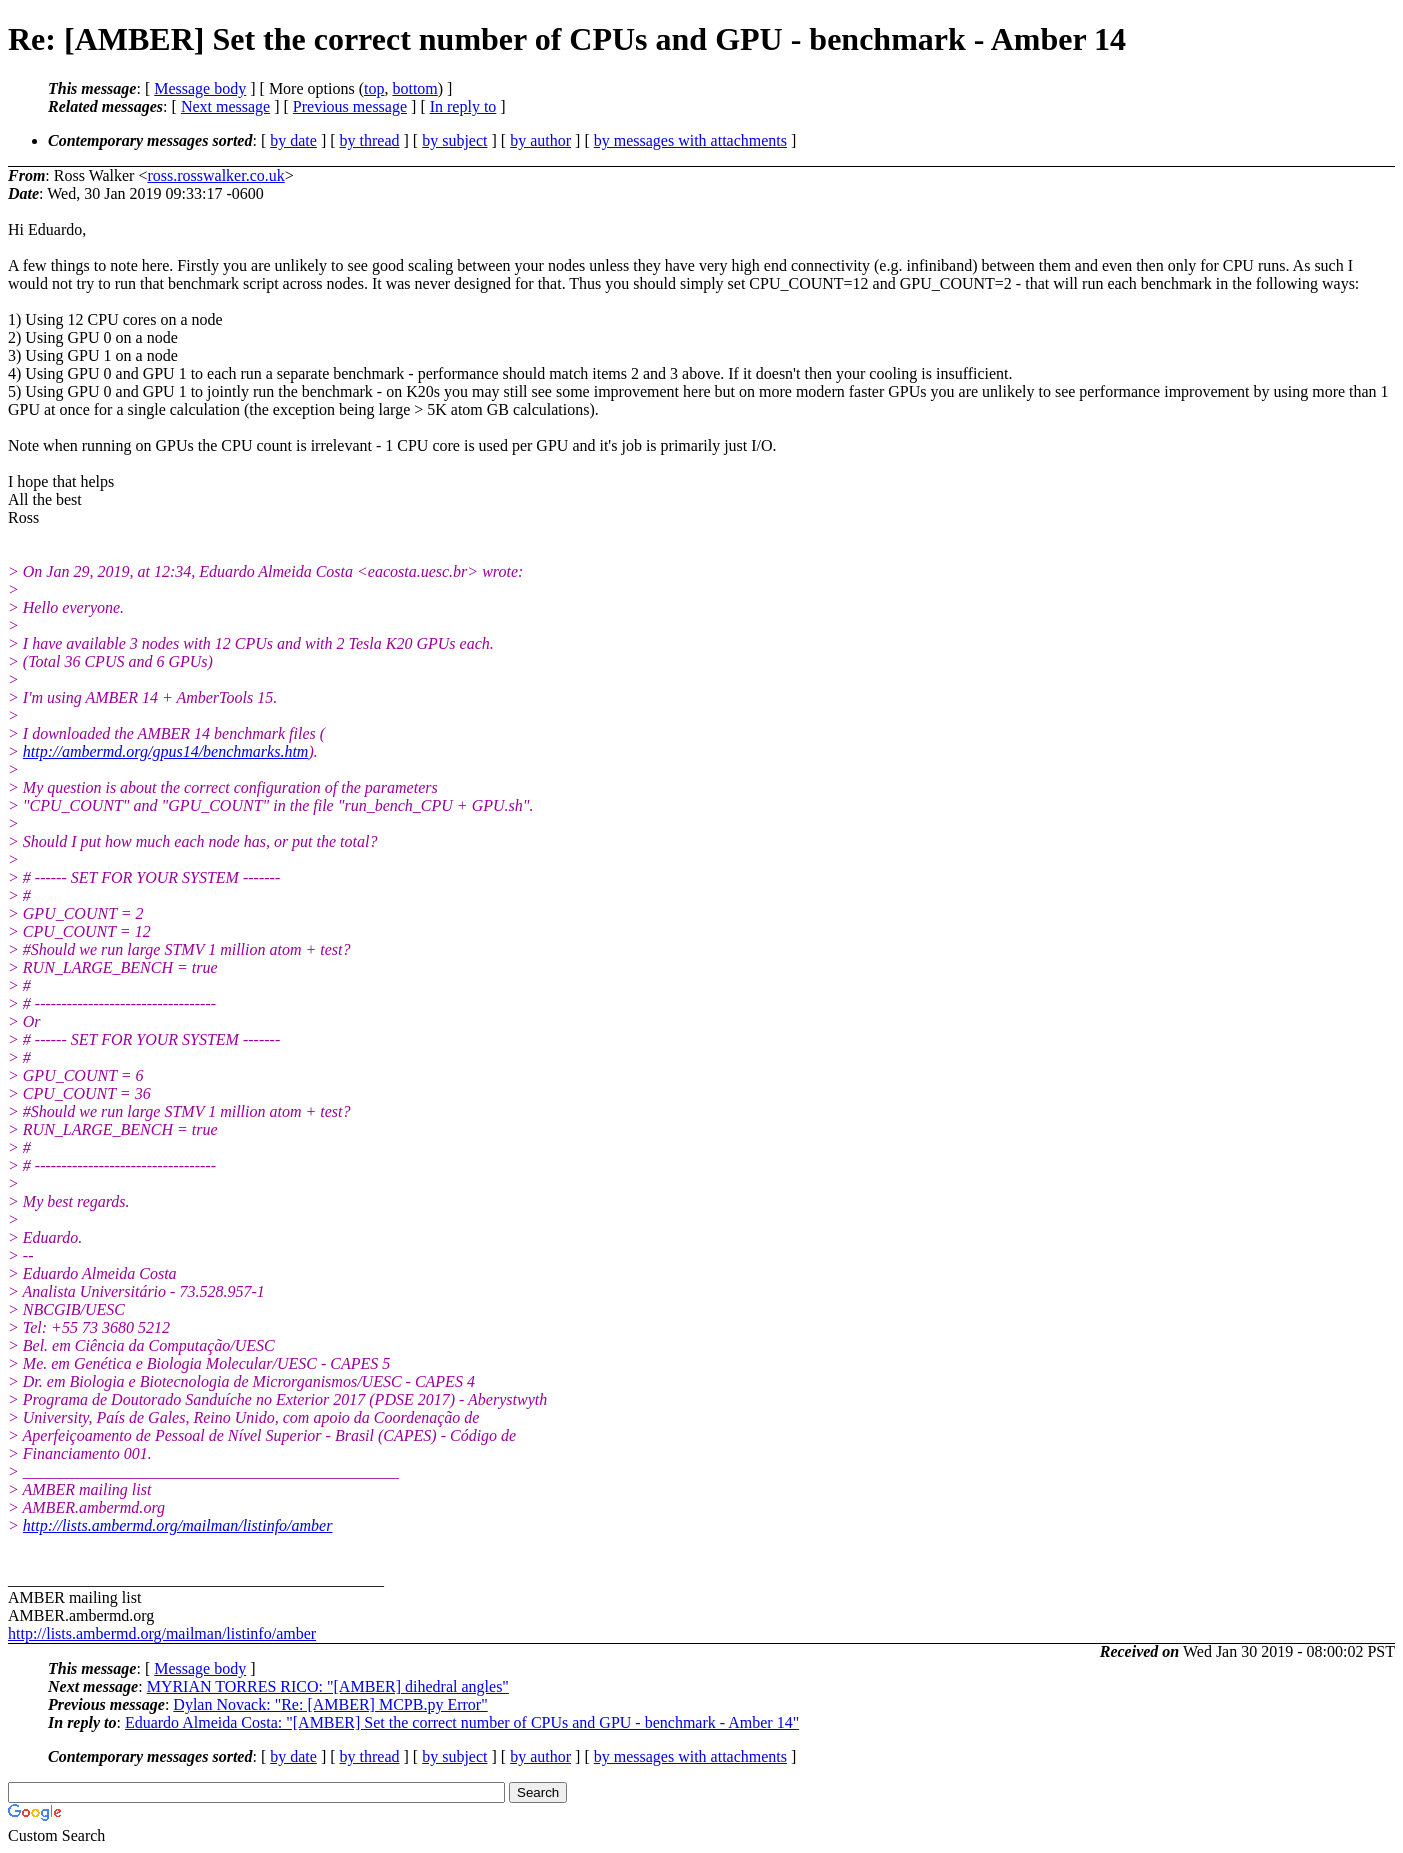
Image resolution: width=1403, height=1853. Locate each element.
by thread (370, 140)
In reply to (463, 106)
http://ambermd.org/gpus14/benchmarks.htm (166, 751)
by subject (454, 140)
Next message (225, 106)
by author (540, 140)
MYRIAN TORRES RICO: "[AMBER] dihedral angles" (328, 1686)
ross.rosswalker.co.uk (215, 175)
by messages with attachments (690, 140)
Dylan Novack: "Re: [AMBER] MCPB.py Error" (330, 1704)
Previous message (350, 106)
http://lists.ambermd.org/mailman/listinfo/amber (178, 1525)
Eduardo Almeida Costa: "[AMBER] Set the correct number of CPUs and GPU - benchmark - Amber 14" (462, 1722)
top (374, 88)
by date (293, 140)
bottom (414, 88)
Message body (200, 88)
